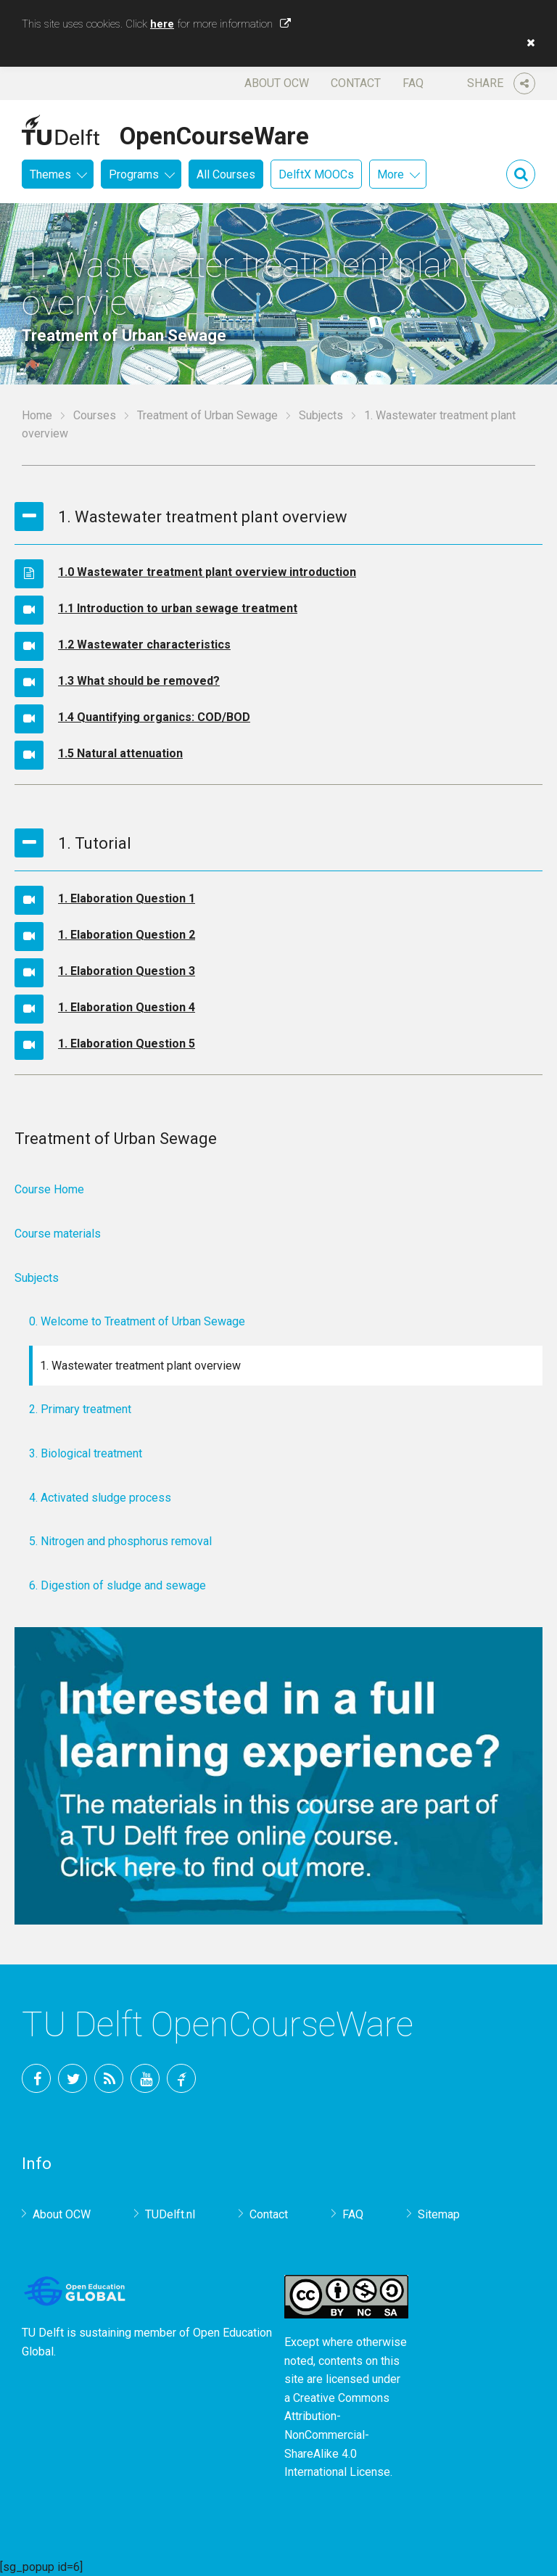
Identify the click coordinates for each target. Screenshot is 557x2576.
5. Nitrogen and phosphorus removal (120, 1541)
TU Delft (181, 2078)
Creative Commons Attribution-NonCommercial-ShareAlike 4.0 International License (337, 2435)
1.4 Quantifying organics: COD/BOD (154, 717)
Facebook (36, 2078)
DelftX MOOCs (316, 174)
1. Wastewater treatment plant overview (140, 1366)
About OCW (276, 83)
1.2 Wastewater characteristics (144, 644)
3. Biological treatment (85, 1453)
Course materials (58, 1233)
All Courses (226, 174)
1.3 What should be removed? (139, 681)
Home (37, 415)
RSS (108, 2078)
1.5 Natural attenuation (120, 753)
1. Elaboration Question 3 (126, 971)
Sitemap (439, 2214)
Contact (356, 83)
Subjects (321, 415)
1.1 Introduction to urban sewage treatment (177, 608)
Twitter (72, 2078)
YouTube (145, 2078)
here (162, 23)
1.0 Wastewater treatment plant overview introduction (207, 572)
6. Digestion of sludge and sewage (117, 1585)
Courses (94, 415)
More (390, 174)
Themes (50, 174)
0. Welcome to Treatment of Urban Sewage (137, 1321)
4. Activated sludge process (100, 1498)
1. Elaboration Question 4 (126, 1007)
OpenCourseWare (214, 133)
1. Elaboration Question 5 (126, 1043)
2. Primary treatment (80, 1409)
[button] (527, 42)
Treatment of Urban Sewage (207, 415)
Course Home (49, 1189)
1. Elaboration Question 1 (126, 898)
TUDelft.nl (170, 2214)
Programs (134, 174)
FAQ (413, 83)
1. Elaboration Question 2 (126, 935)
